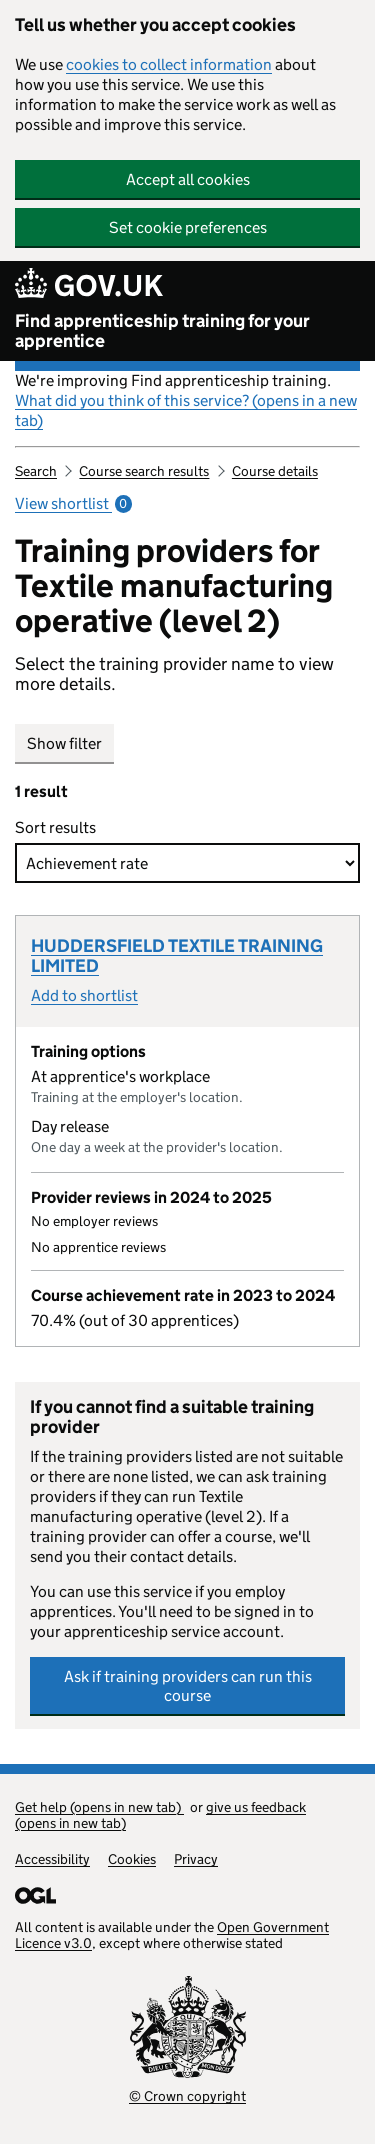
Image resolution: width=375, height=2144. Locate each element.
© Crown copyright (187, 2096)
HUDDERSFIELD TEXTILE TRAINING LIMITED (177, 956)
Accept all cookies (188, 179)
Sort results (60, 827)
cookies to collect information (169, 64)
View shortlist (73, 503)
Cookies (132, 1859)
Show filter (64, 743)
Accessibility (52, 1859)
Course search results (144, 471)
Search (36, 471)
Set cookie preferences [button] (188, 227)
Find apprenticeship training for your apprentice (162, 331)
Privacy (196, 1859)
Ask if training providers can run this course (188, 1686)
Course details (275, 471)
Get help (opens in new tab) (99, 1807)
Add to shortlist (84, 995)
